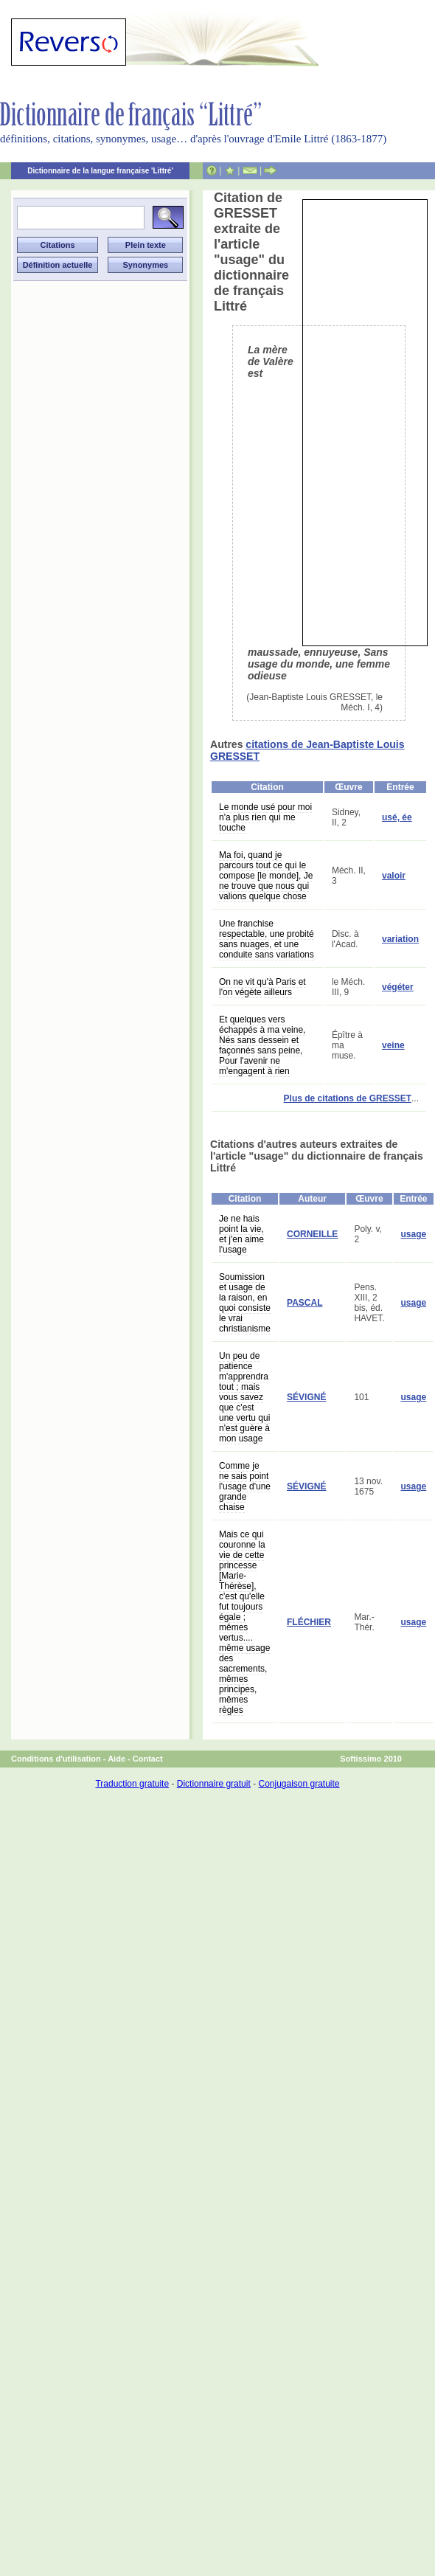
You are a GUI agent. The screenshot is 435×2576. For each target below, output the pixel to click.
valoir (394, 875)
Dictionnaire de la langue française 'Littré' (100, 171)
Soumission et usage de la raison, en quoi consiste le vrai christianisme (245, 1303)
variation (400, 939)
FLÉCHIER (309, 1622)
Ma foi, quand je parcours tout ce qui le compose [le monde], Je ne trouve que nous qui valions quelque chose (266, 875)
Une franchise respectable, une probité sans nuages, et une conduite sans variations (266, 939)
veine (393, 1045)
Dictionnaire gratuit (214, 1784)
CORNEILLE (312, 1234)
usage (414, 1234)
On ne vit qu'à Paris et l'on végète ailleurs (262, 987)
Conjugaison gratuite (298, 1784)
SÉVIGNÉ (306, 1397)
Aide (116, 1758)
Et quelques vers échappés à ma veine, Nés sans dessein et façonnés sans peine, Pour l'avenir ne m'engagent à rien (262, 1045)
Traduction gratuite (132, 1784)
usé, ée (397, 817)
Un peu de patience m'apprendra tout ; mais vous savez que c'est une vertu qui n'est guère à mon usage (244, 1397)
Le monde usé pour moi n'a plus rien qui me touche (265, 817)
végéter (398, 987)
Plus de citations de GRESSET (347, 1098)
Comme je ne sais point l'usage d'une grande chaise (245, 1486)
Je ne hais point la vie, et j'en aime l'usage (241, 1234)
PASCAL (304, 1303)
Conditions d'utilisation (56, 1758)
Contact (148, 1758)
